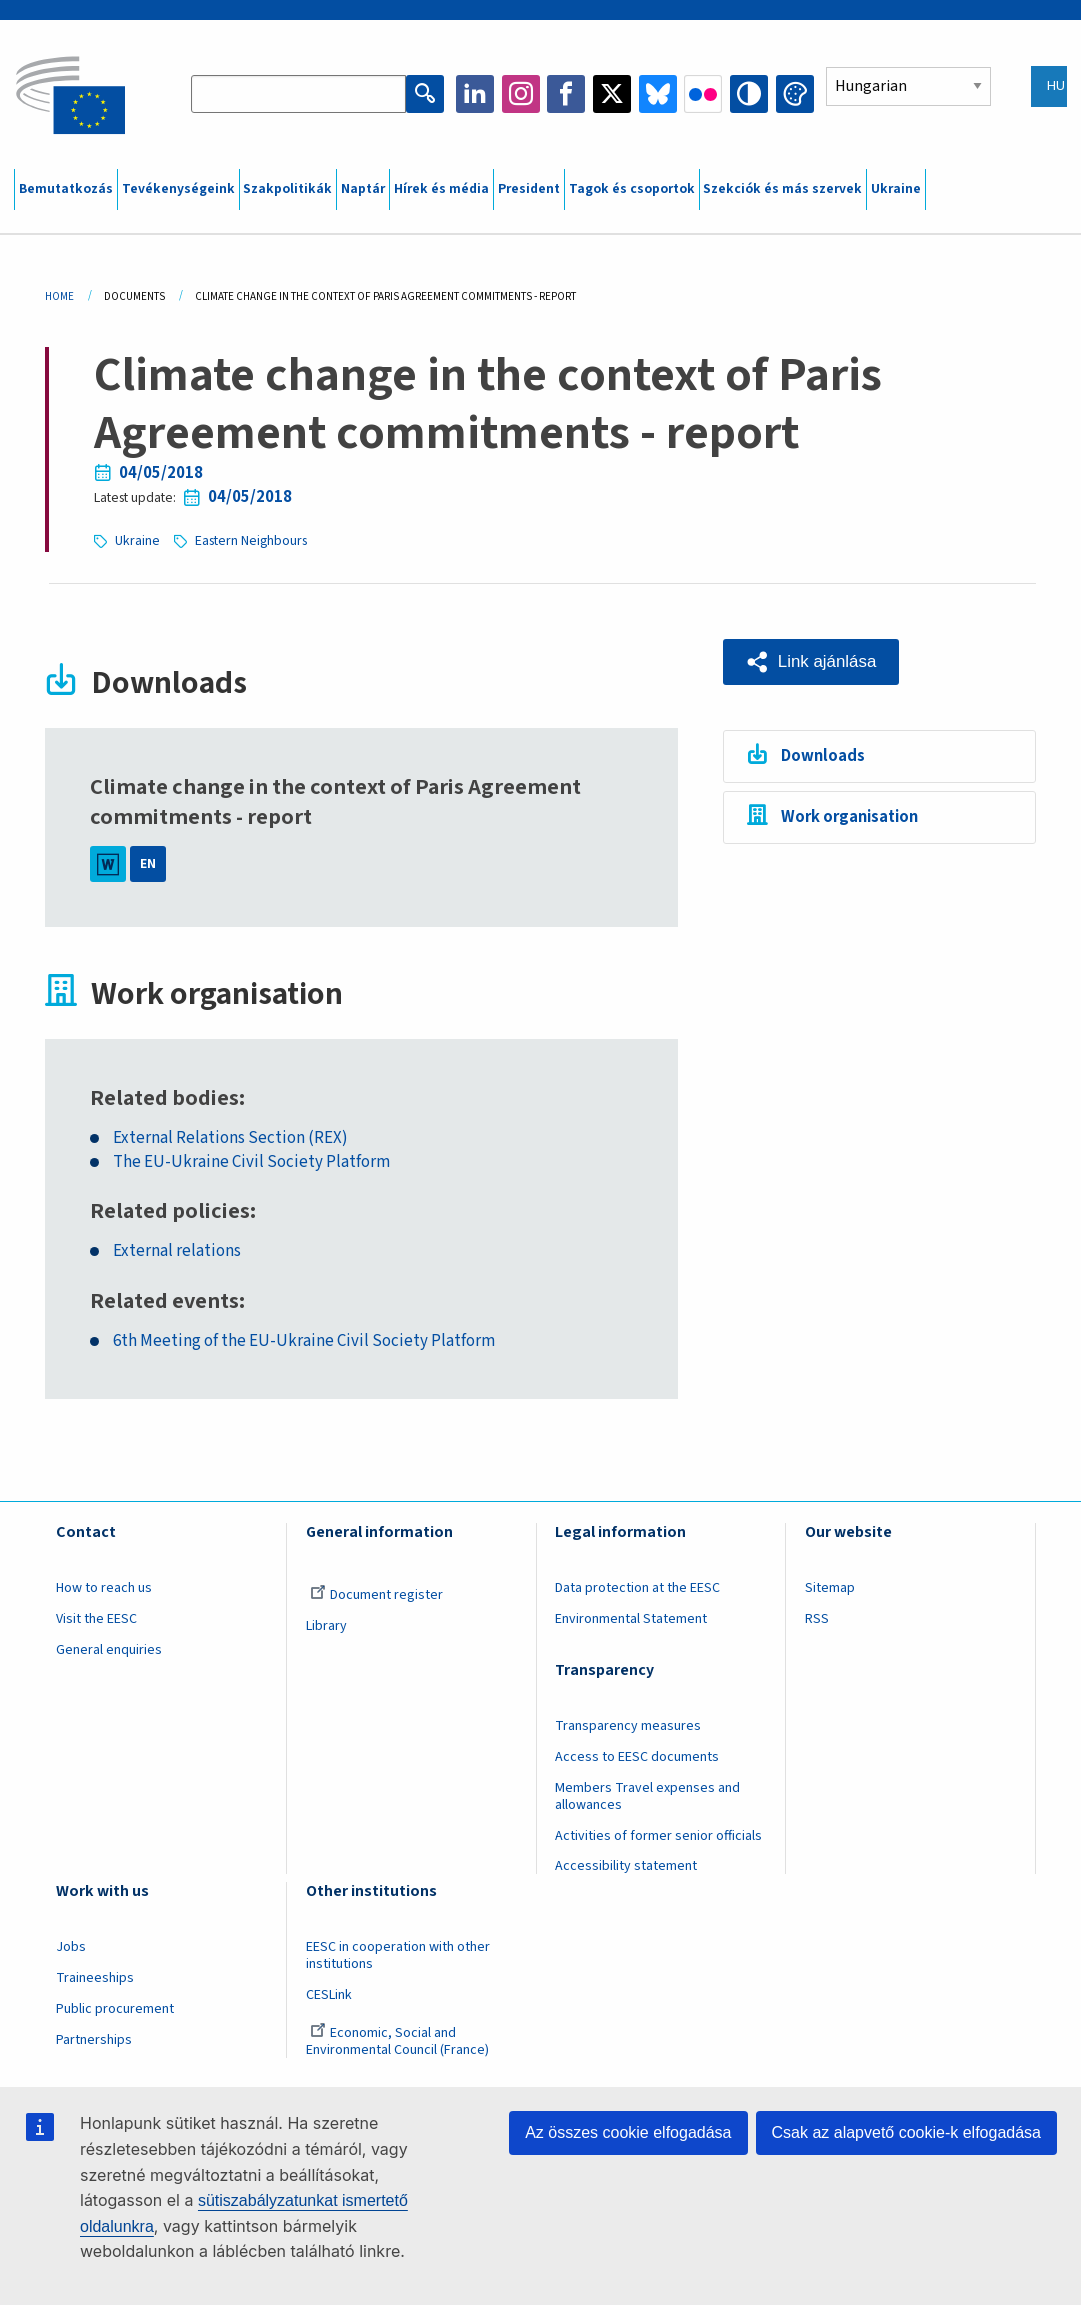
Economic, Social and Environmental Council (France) (399, 2041)
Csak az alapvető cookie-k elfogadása (907, 2132)
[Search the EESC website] (298, 94)
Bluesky (658, 94)
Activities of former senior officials (658, 1836)
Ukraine (896, 189)
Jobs (71, 1947)
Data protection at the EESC (637, 1588)
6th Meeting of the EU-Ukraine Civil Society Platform (304, 1341)
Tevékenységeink (178, 189)
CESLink (329, 1995)
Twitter (612, 94)
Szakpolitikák (287, 189)
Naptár (363, 189)
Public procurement (115, 2009)
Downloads (823, 756)
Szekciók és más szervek (782, 189)
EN (148, 864)
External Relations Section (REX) (230, 1138)
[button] (811, 662)
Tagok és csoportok (632, 189)
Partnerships (94, 2040)
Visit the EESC (96, 1619)
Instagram (521, 94)
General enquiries (109, 1650)
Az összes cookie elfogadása (628, 2132)
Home (59, 296)
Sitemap (830, 1588)
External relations (177, 1251)
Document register (376, 1595)
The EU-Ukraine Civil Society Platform (251, 1162)
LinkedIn (475, 94)
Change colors (795, 94)
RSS (817, 1619)
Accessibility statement (626, 1866)
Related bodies (164, 1098)
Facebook (566, 94)
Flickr (703, 94)
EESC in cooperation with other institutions (398, 1955)
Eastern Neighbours (251, 541)
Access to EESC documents (637, 1757)
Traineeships (95, 1978)
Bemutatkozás (66, 189)
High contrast (749, 94)
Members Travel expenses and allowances (647, 1796)
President (529, 189)
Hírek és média (441, 189)
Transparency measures (628, 1726)
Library (326, 1626)
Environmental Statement (631, 1619)
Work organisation (849, 817)
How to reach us (104, 1588)
